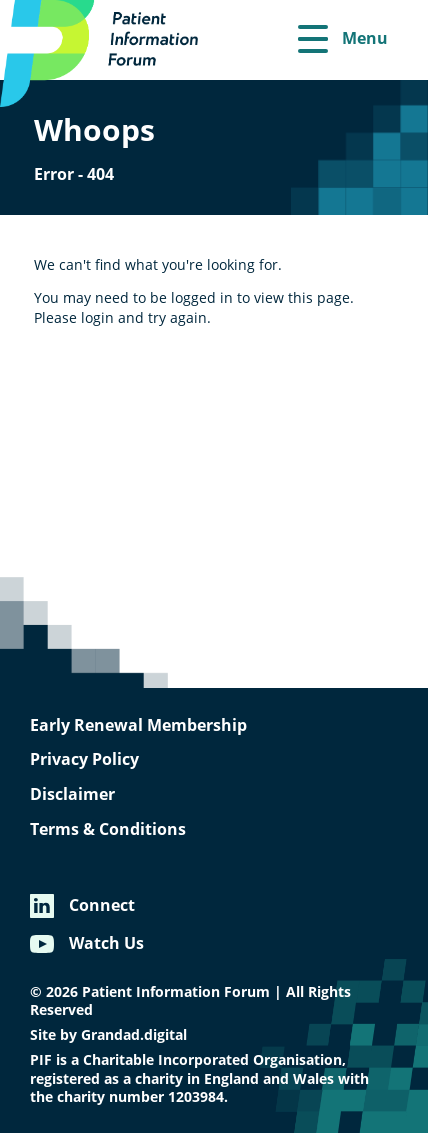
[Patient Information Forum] (110, 53)
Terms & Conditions (108, 829)
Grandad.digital (134, 1035)
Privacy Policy (84, 759)
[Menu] (343, 40)
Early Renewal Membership (138, 725)
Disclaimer (72, 794)
